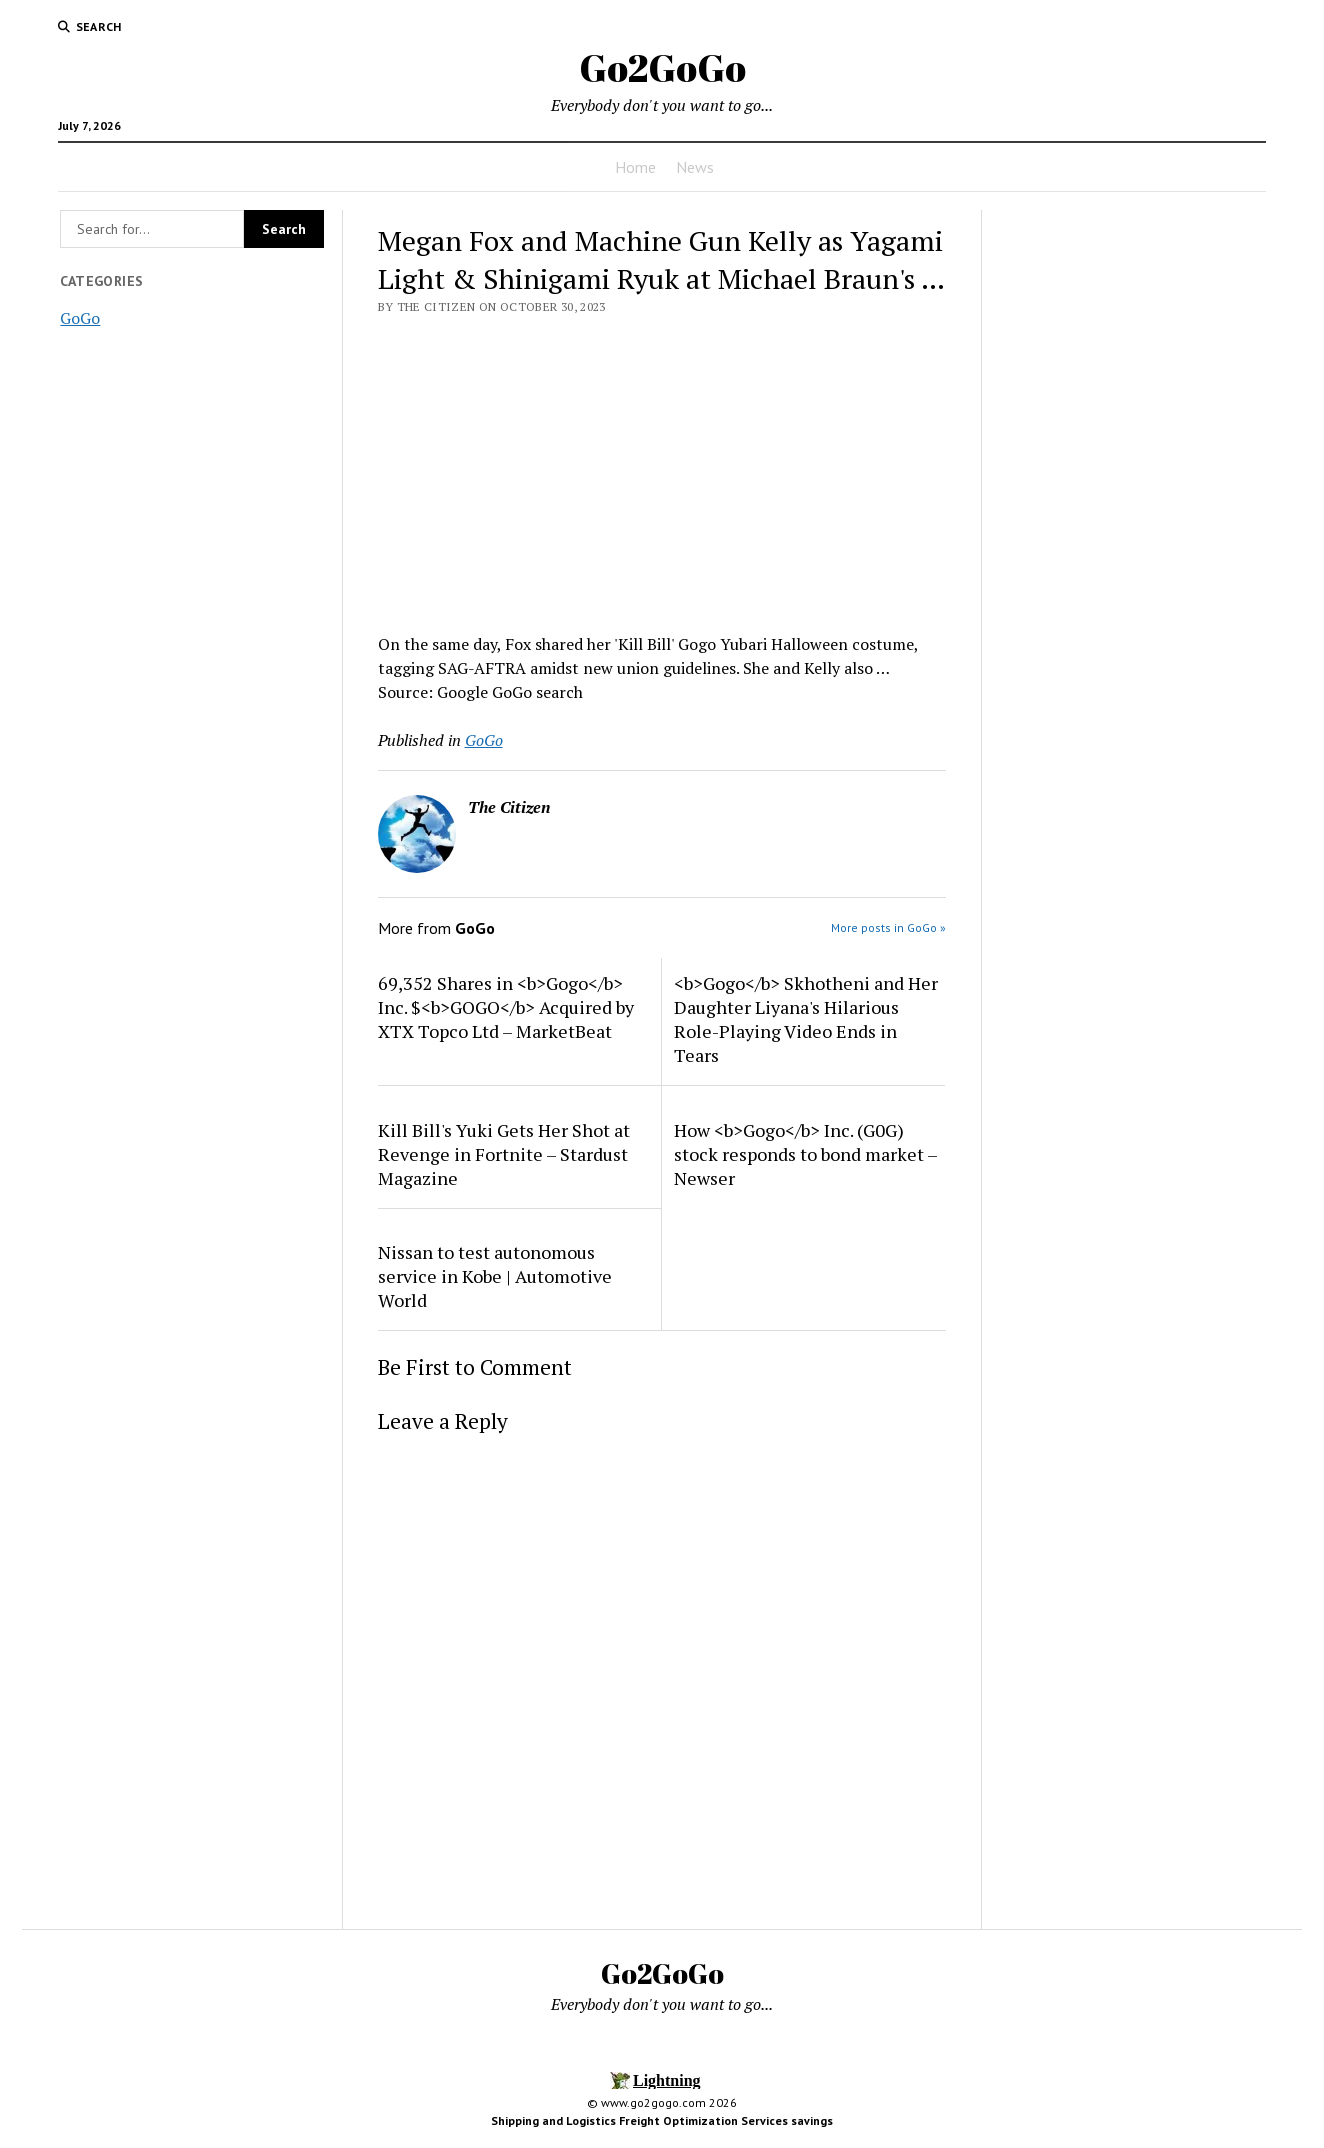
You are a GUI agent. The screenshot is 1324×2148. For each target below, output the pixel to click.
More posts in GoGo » (888, 927)
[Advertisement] (662, 468)
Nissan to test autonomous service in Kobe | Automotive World (495, 1276)
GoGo (80, 318)
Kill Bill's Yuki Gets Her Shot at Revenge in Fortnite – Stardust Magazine (504, 1154)
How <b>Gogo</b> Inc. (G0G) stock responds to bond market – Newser (805, 1154)
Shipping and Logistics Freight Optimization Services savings (662, 2120)
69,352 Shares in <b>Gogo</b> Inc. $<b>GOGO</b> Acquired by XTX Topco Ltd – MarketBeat (506, 1007)
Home (635, 167)
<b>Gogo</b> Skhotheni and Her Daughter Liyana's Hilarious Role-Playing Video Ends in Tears (806, 1019)
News (695, 167)
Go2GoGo (662, 67)
